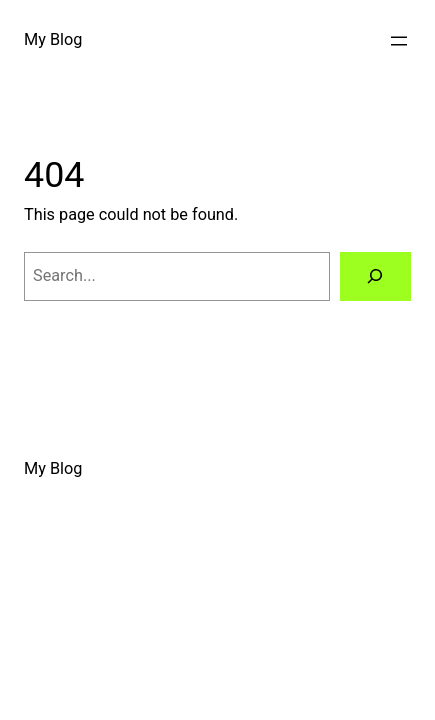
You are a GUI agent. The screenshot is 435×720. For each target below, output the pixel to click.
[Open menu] (399, 41)
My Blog (53, 39)
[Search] (375, 277)
